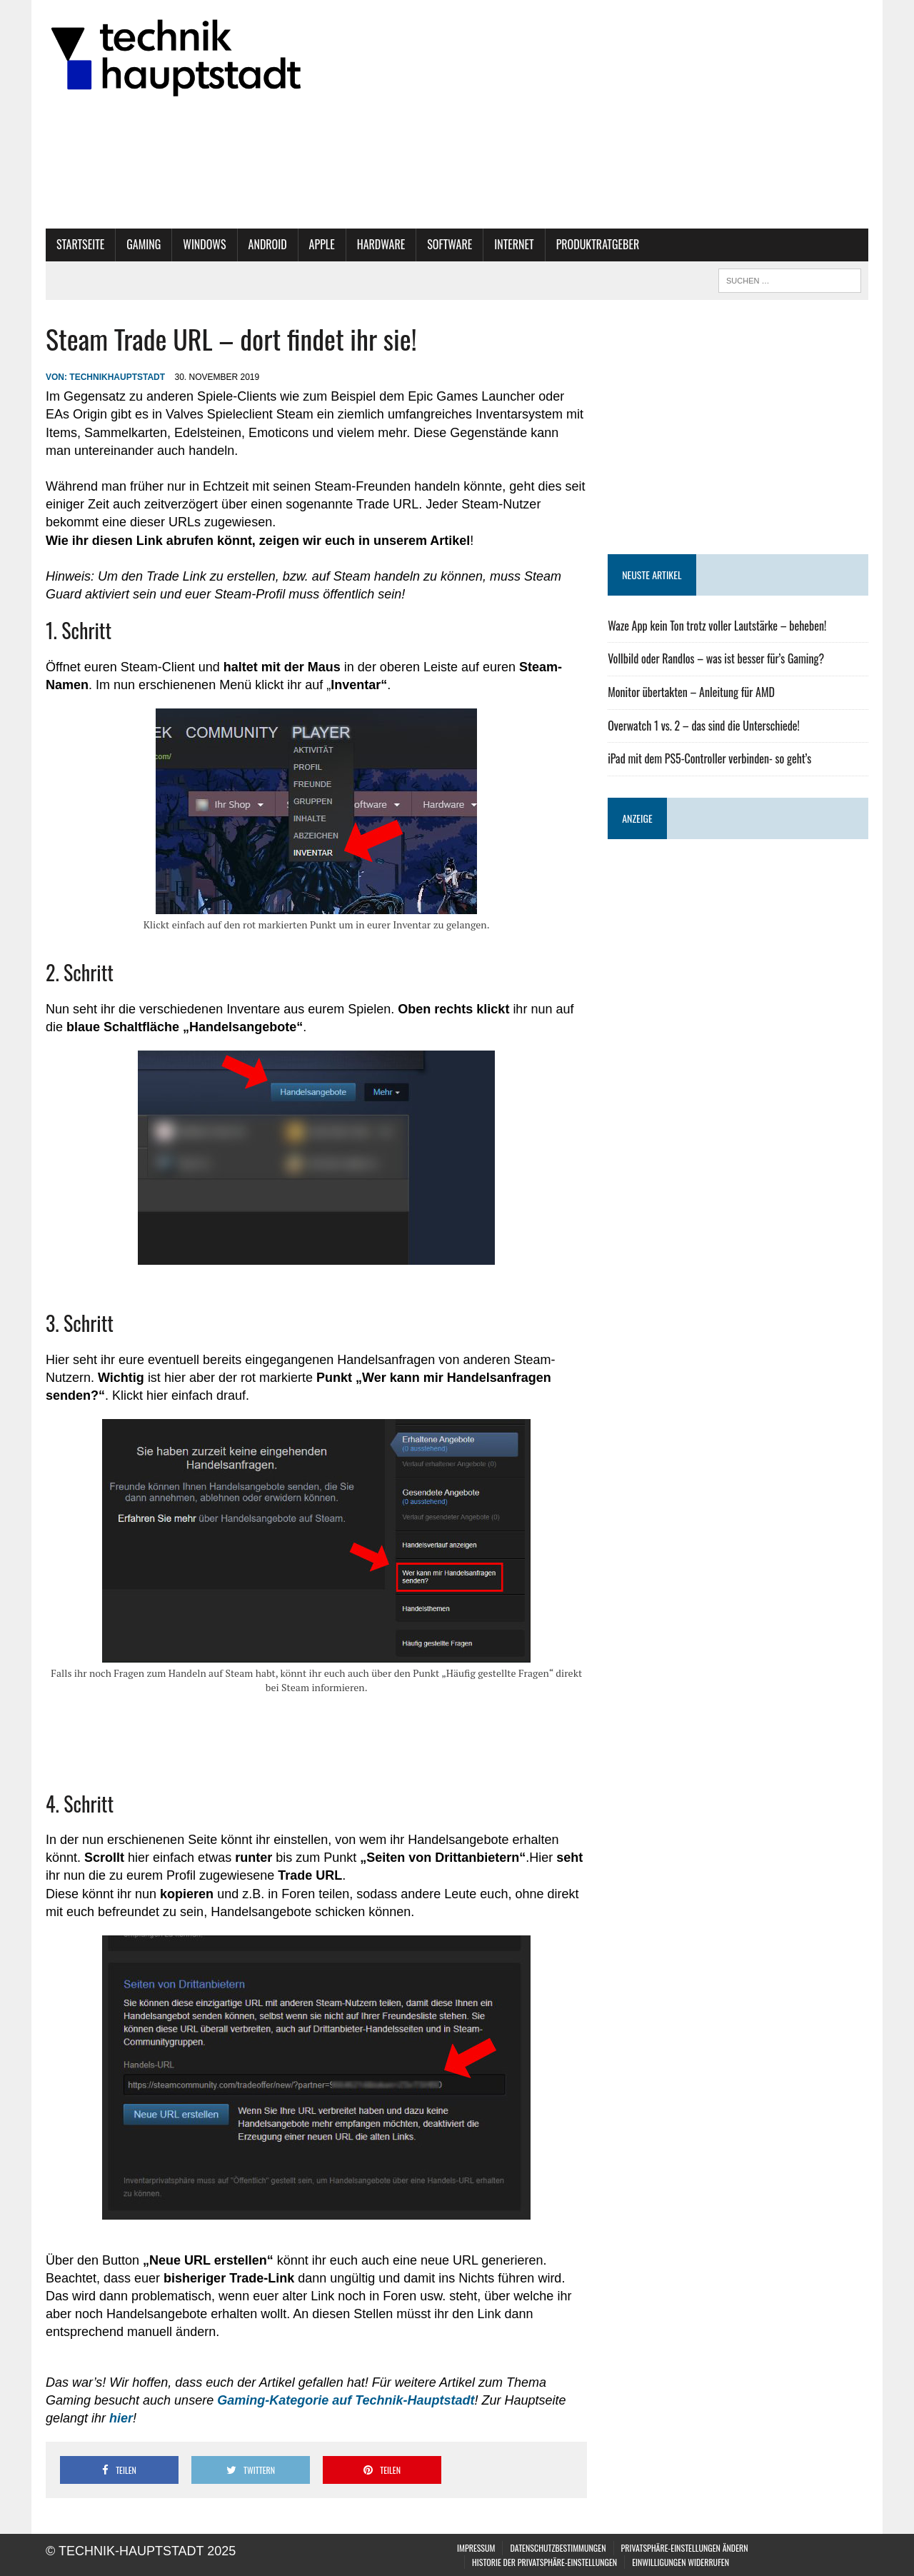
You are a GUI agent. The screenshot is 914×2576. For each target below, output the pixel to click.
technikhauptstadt (117, 377)
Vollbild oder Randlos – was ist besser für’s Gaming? (716, 658)
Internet (513, 244)
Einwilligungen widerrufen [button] (680, 2562)
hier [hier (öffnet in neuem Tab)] (121, 2418)
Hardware (381, 244)
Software (449, 244)
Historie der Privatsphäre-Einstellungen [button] (544, 2562)
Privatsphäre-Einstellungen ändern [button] (684, 2548)
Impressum (476, 2548)
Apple (322, 244)
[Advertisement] (738, 427)
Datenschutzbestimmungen (558, 2548)
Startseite (80, 244)
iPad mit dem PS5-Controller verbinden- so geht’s (709, 758)
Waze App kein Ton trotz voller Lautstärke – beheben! (717, 625)
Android (267, 244)
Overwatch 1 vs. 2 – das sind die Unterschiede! (704, 725)
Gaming (143, 244)
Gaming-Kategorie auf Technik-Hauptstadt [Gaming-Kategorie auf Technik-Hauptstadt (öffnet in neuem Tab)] (345, 2400)
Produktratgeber (598, 244)
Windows (204, 244)
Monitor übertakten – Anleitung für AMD (691, 692)
